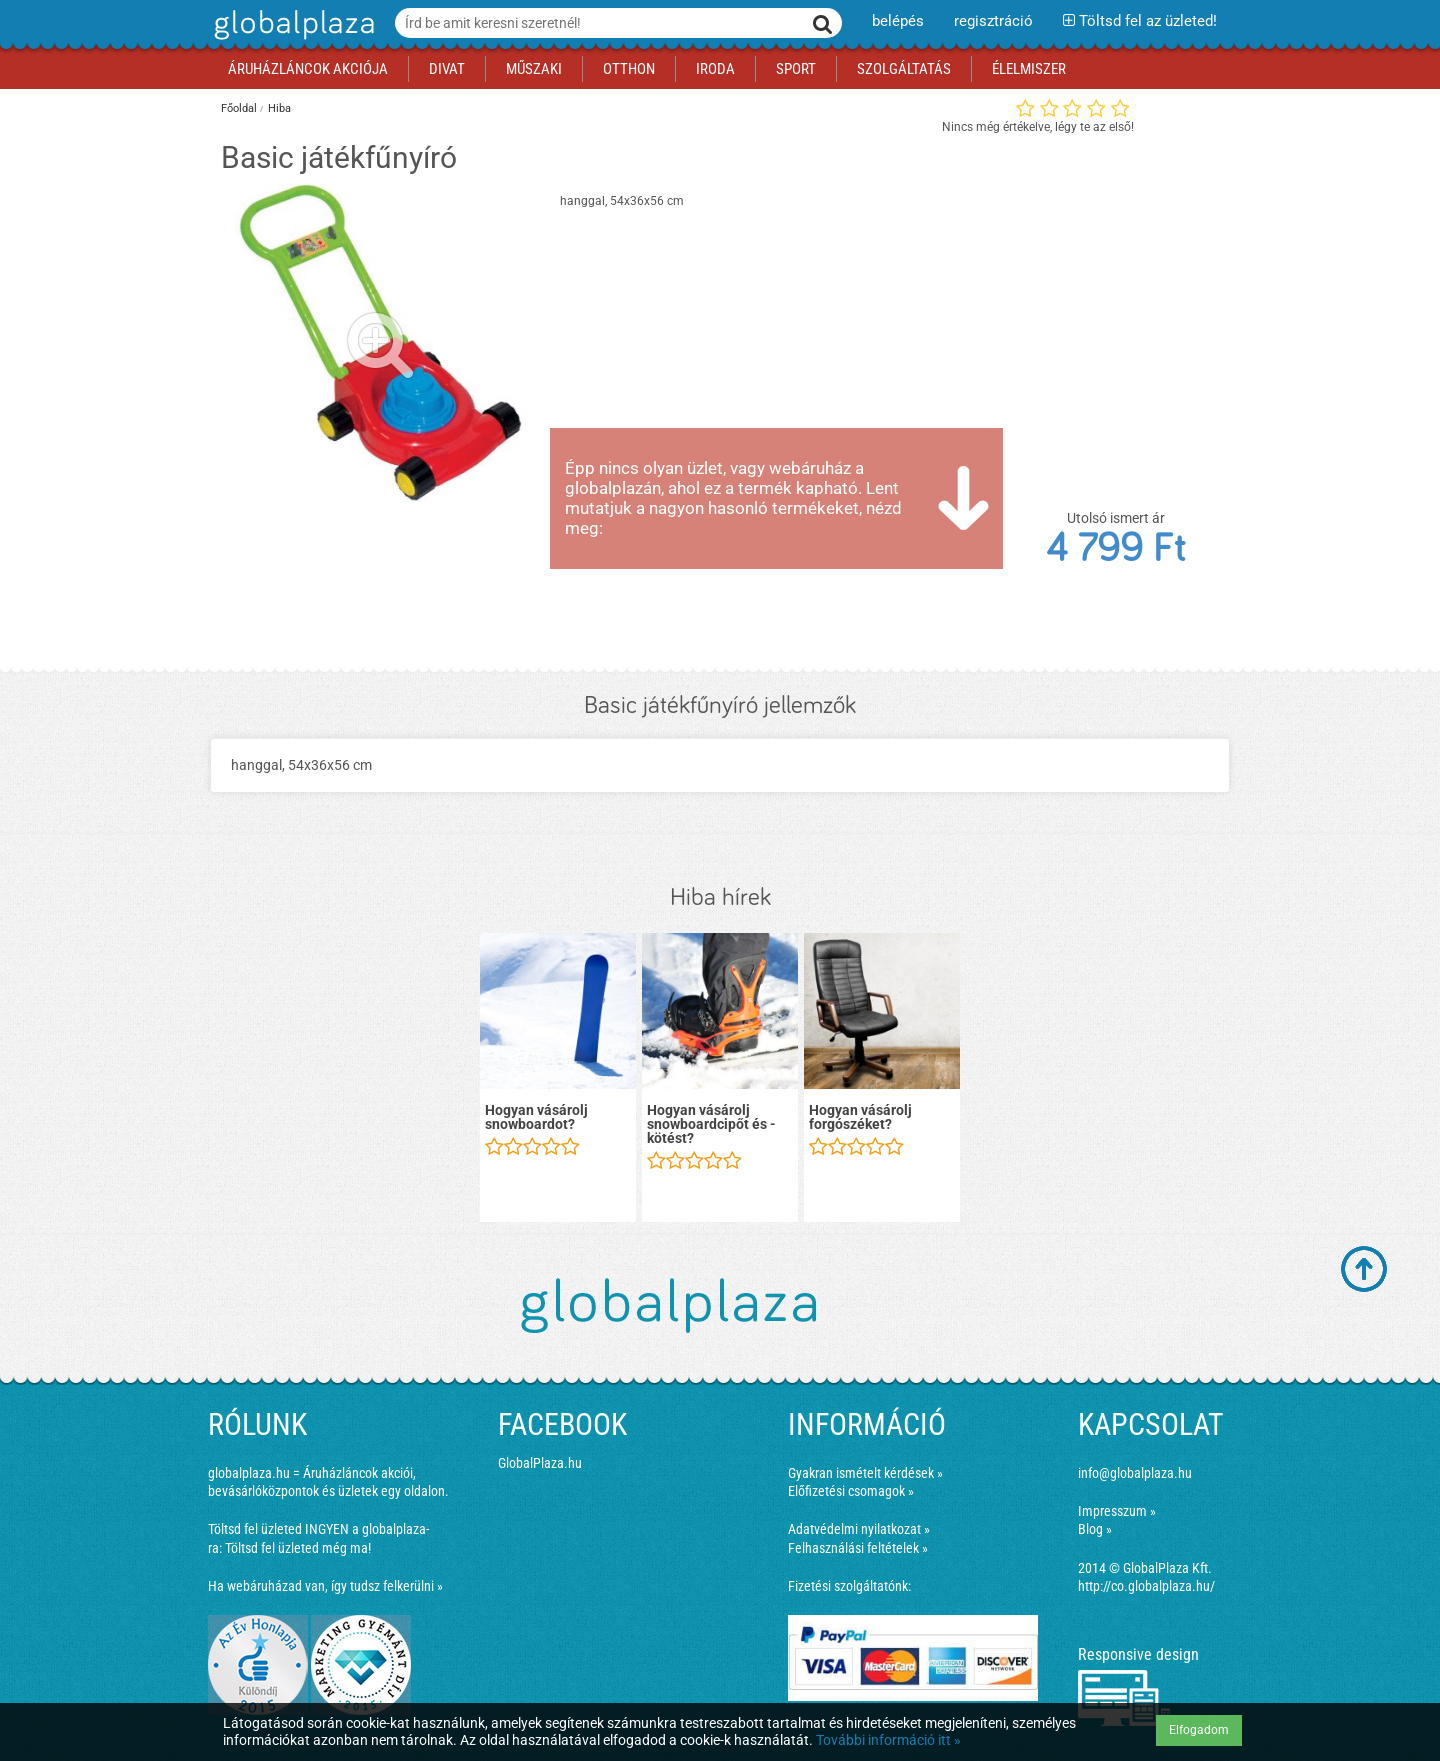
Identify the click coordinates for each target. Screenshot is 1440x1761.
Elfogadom (1199, 1730)
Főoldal (239, 108)
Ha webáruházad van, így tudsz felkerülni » (325, 1586)
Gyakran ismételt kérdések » (865, 1473)
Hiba (279, 108)
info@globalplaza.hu (1135, 1473)
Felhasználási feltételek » (858, 1548)
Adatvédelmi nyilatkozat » (859, 1529)
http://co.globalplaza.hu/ (1146, 1586)
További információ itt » (888, 1740)
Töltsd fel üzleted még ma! (298, 1548)
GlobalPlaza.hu (540, 1463)
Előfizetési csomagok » (851, 1491)
